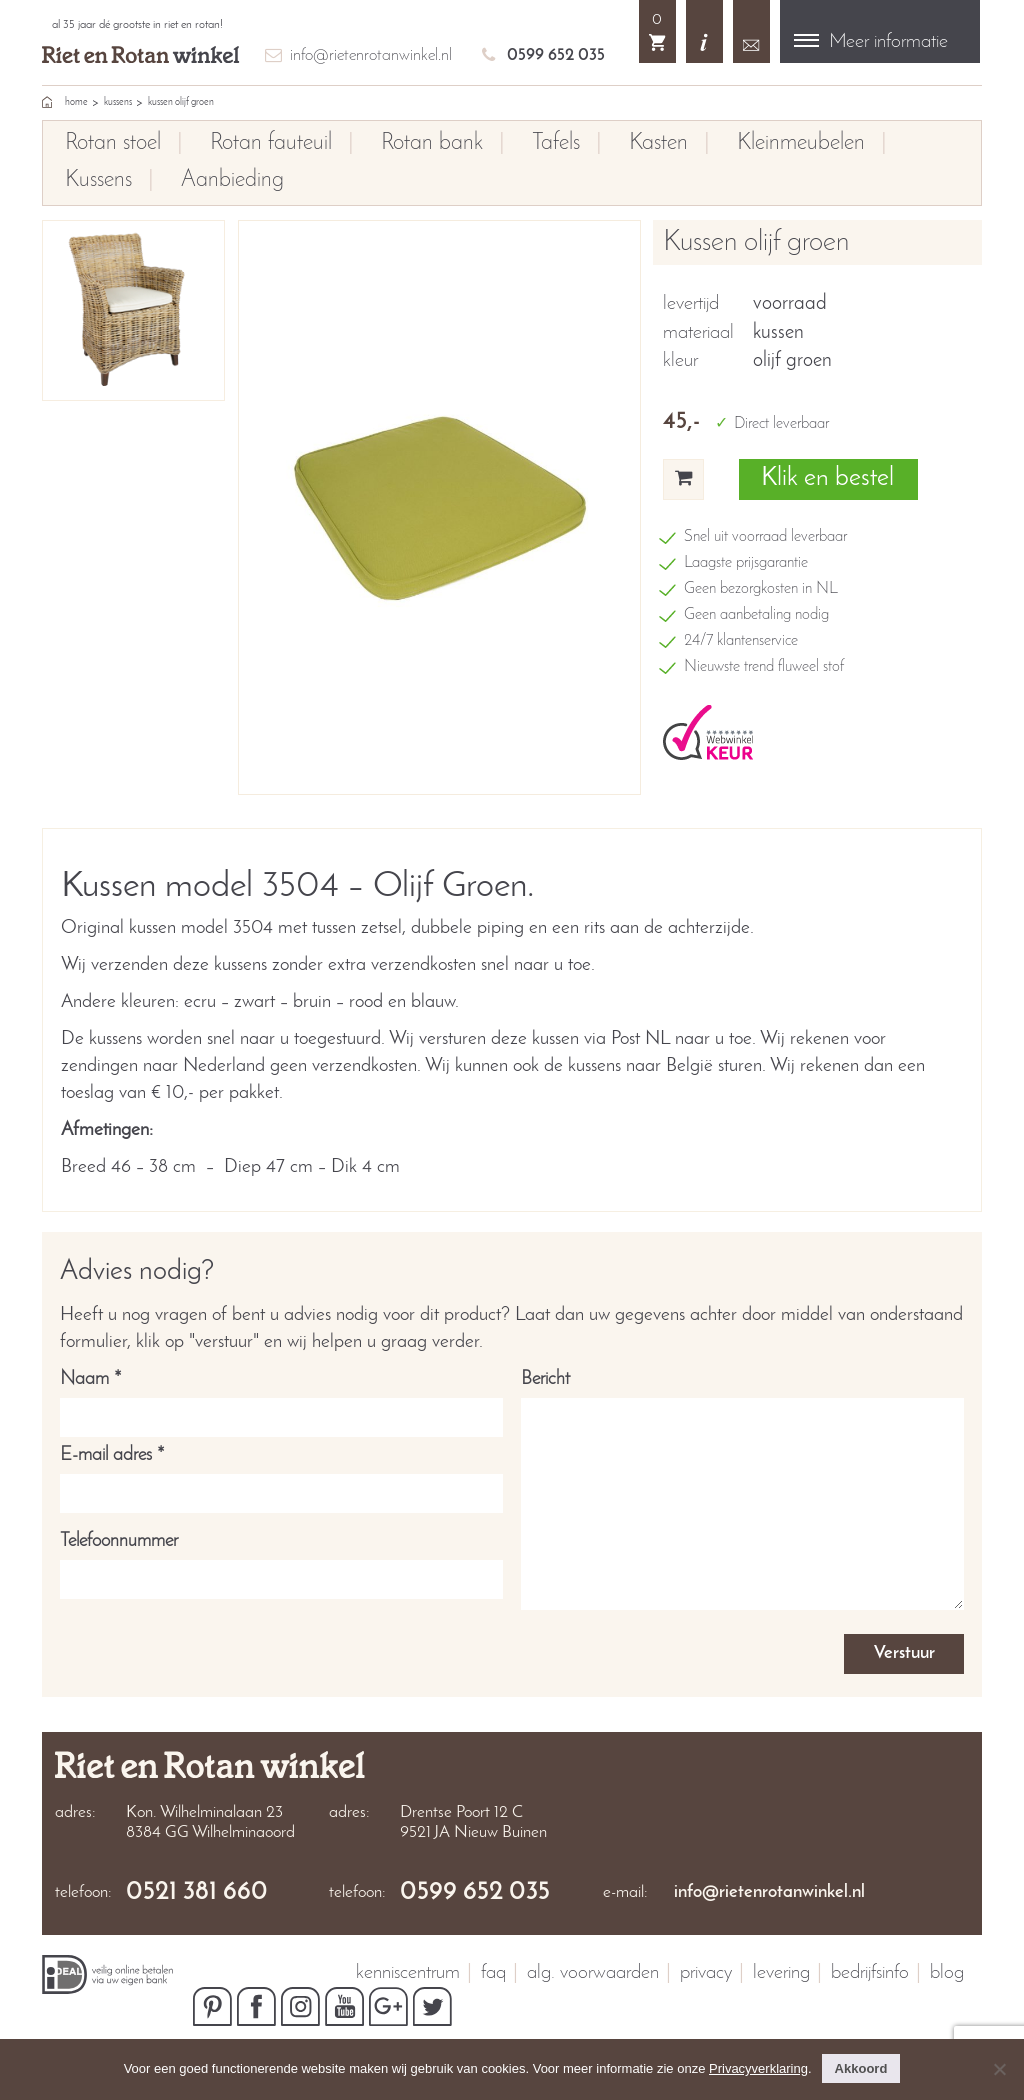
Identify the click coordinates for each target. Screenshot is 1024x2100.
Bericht (742, 1492)
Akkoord (861, 2068)
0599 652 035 (556, 55)
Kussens (118, 102)
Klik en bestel (827, 478)
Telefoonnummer (281, 1560)
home (76, 102)
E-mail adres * (281, 1474)
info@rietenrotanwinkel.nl (371, 55)
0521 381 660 (197, 1893)
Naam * (281, 1398)
